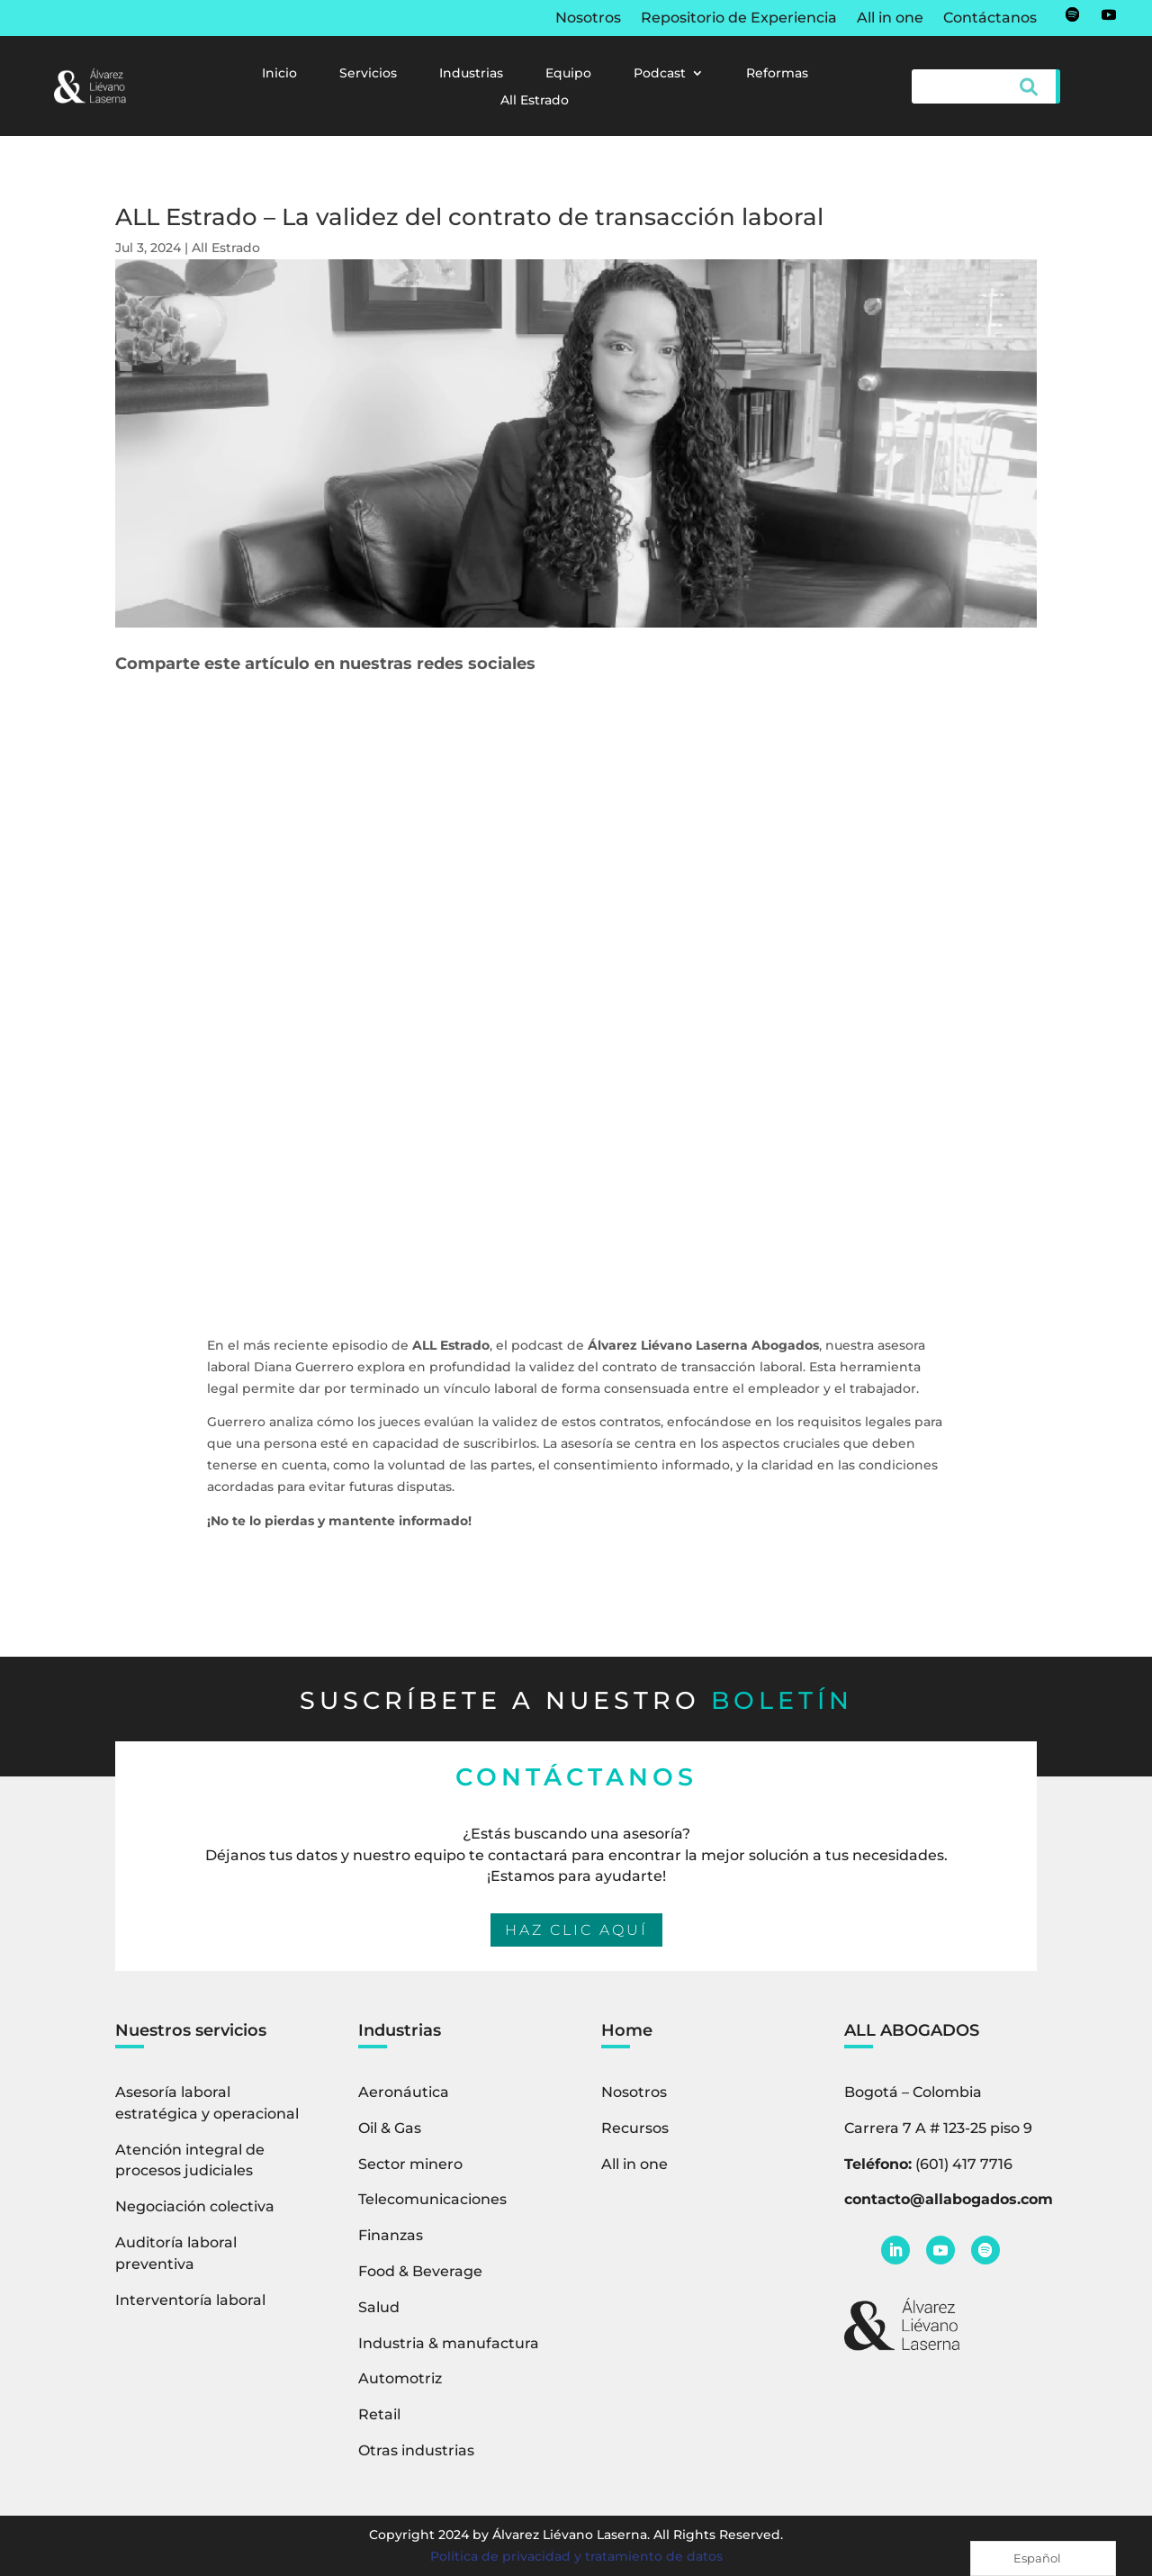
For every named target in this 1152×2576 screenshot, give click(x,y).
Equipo (568, 74)
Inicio (279, 74)
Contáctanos (990, 19)
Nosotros (588, 19)
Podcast (660, 74)
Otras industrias (416, 2450)
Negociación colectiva (194, 2206)
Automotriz (400, 2378)
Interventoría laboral (190, 2300)
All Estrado (534, 101)
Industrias (471, 74)
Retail (379, 2414)
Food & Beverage (420, 2271)
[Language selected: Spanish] (1043, 2558)
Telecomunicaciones (432, 2199)
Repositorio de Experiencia (739, 19)
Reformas (777, 74)
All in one (890, 19)
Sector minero (410, 2164)
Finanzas (390, 2235)
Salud (379, 2307)
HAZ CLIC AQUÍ (576, 1930)
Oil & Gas (389, 2128)
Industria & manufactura (448, 2343)
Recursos (635, 2128)
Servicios (368, 74)
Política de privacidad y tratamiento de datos (576, 2556)
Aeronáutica (403, 2092)
